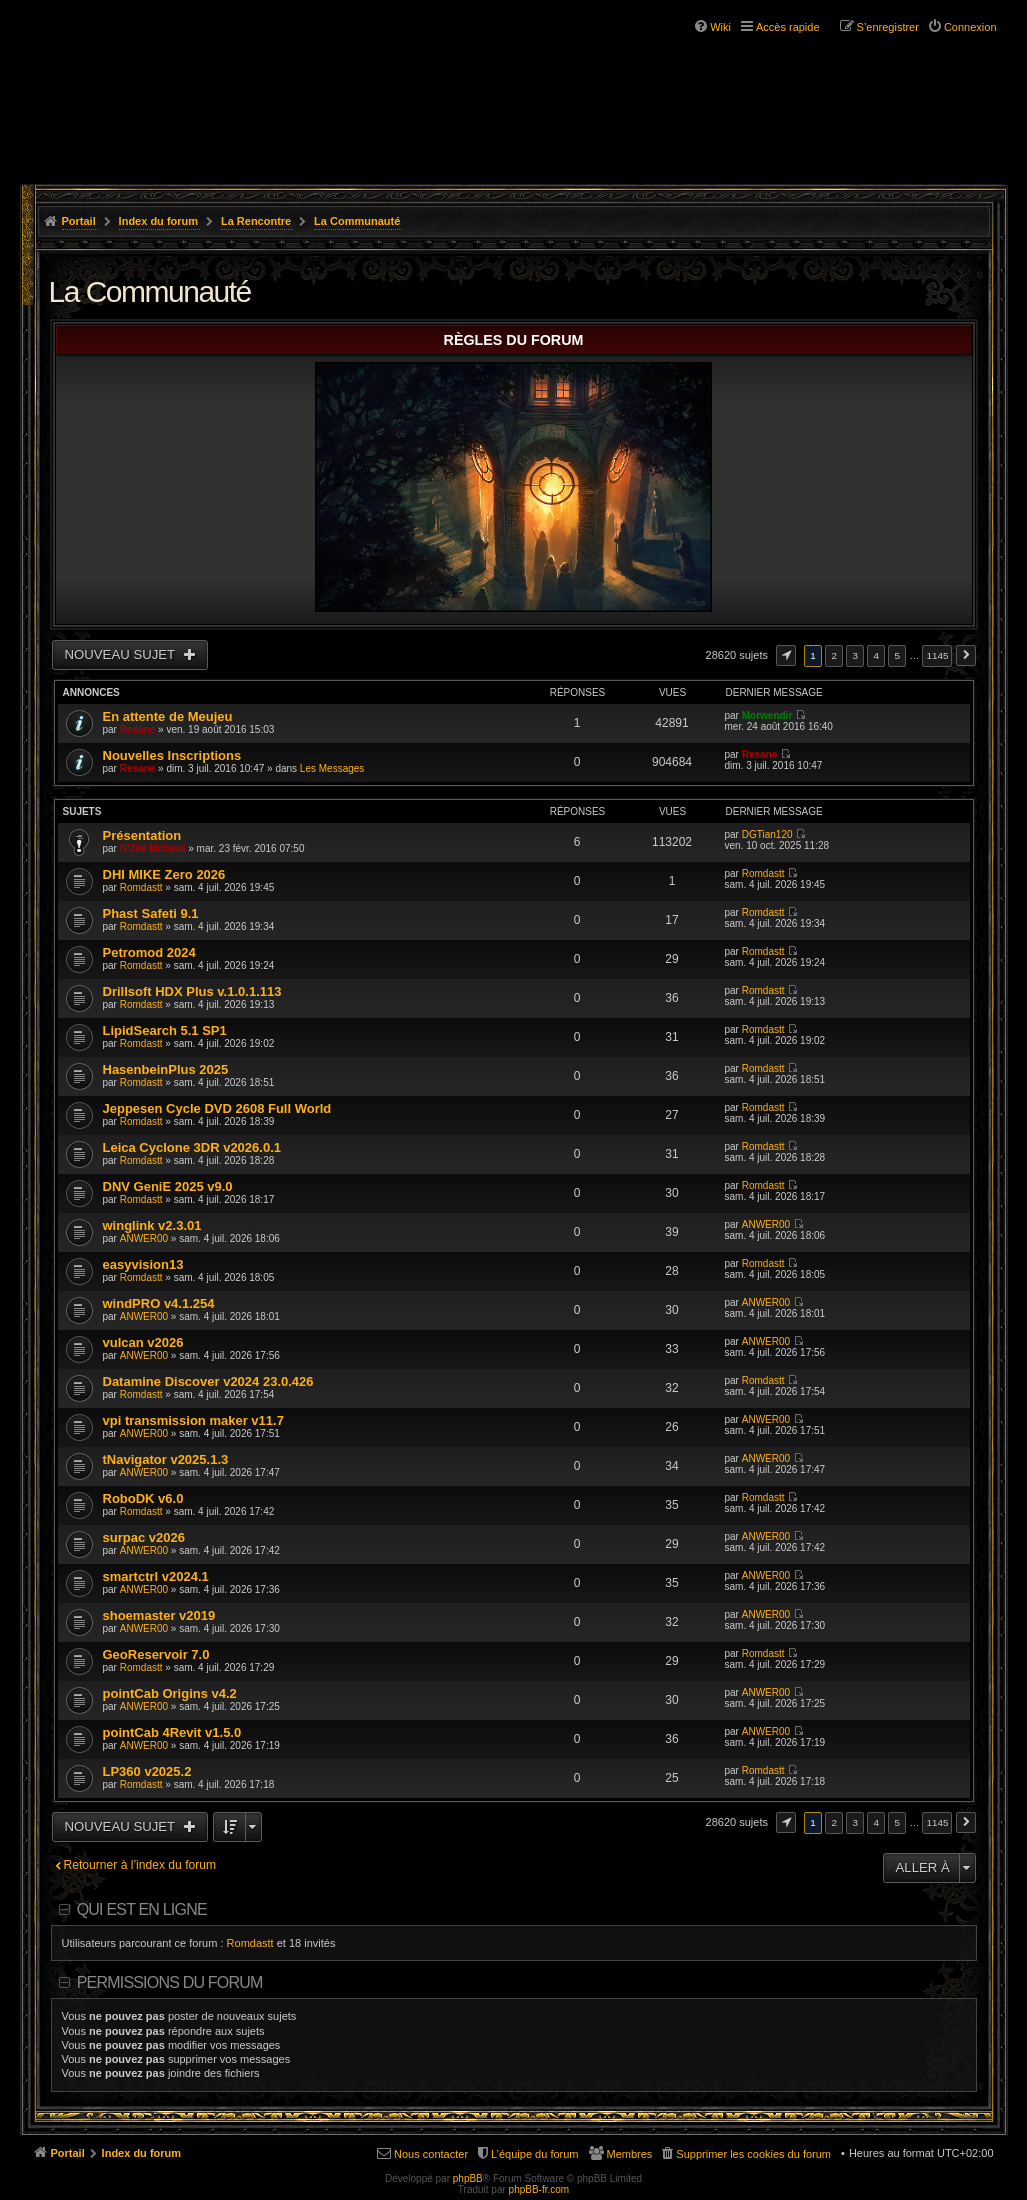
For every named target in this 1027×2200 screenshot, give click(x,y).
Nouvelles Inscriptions (172, 755)
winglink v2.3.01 (152, 1225)
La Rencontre (256, 221)
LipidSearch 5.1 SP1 (165, 1030)
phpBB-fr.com (539, 2189)
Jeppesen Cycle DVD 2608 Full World (217, 1108)
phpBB (468, 2178)
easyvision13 (143, 1264)
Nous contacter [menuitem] (431, 2154)
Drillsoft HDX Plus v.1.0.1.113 (192, 991)
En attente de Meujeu (168, 716)
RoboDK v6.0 (143, 1498)
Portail (79, 221)
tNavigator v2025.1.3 (166, 1459)
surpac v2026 (144, 1537)
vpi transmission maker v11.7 (193, 1420)
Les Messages (332, 768)
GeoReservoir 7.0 (156, 1654)
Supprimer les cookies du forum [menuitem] (753, 2154)
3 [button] (855, 655)
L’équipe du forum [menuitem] (534, 2154)
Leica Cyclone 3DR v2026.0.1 (192, 1147)
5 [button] (898, 655)
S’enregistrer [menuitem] (888, 27)
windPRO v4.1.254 (159, 1303)
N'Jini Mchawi (153, 848)
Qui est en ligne (142, 1909)
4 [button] (877, 655)
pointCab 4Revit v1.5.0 (172, 1732)
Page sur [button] (786, 655)
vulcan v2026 (143, 1342)
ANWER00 (144, 1238)
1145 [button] (937, 655)
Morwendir (767, 715)
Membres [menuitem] (630, 2154)
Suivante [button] (966, 655)
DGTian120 (767, 834)
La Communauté (357, 221)
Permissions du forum (170, 1982)
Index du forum (158, 221)
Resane (138, 729)
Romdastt (141, 887)
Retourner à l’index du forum (140, 1865)
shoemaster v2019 (159, 1615)
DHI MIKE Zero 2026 (164, 874)
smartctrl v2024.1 (156, 1576)
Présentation (142, 835)
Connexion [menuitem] (970, 27)
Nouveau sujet (122, 654)
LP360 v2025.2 (147, 1771)
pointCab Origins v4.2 (170, 1693)
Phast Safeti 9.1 (151, 913)
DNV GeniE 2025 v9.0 (168, 1186)
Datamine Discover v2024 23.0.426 (208, 1381)
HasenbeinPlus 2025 (166, 1069)
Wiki (720, 27)
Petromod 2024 (149, 952)
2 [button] (834, 655)
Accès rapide (788, 27)
